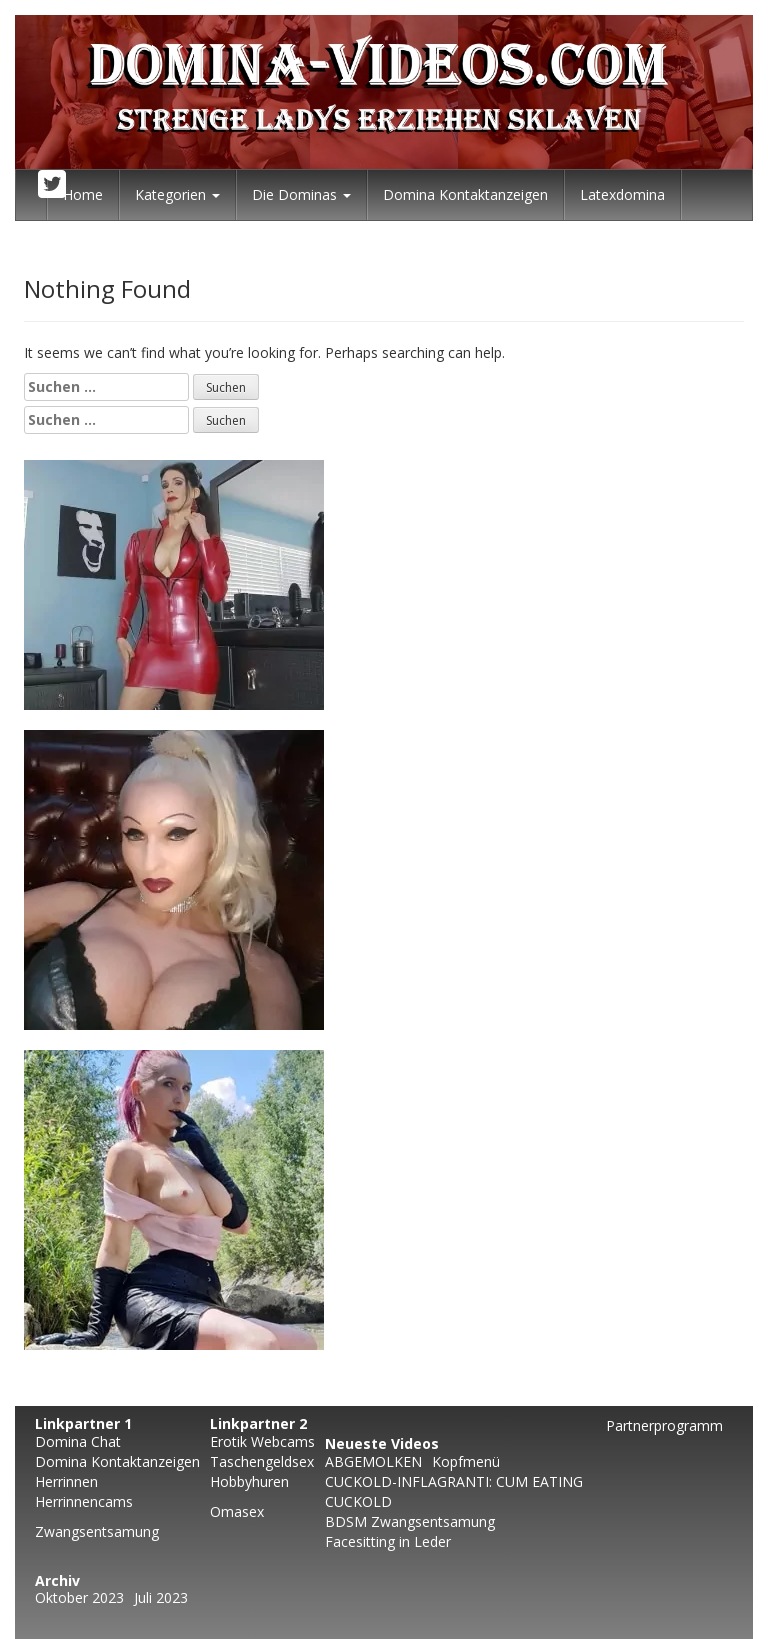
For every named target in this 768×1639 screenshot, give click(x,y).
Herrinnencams (84, 1501)
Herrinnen (66, 1481)
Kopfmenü (466, 1461)
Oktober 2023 (79, 1597)
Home (83, 194)
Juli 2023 (161, 1597)
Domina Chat (78, 1441)
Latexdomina (622, 194)
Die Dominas (301, 194)
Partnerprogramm (664, 1425)
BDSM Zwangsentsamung (410, 1521)
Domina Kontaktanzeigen (465, 194)
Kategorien (177, 194)
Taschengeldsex (262, 1461)
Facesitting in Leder (388, 1541)
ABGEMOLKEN (373, 1461)
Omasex (237, 1511)
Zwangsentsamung (97, 1531)
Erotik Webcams (262, 1441)
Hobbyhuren (249, 1481)
